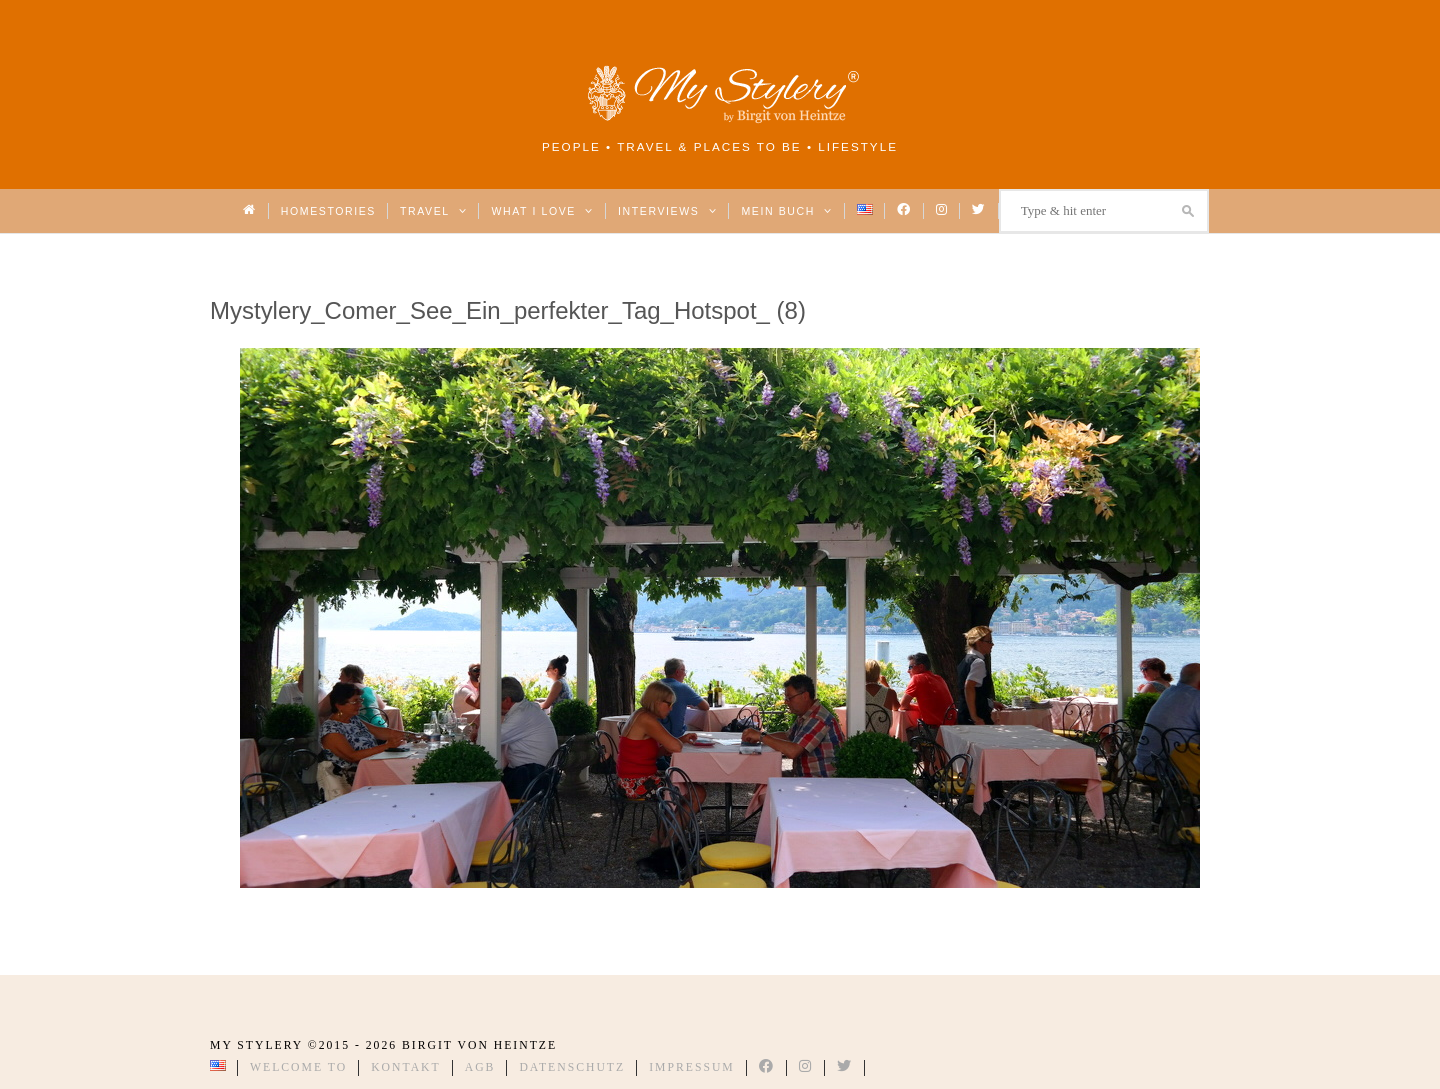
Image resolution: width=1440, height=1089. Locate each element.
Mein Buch (787, 211)
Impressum (692, 1067)
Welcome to (298, 1067)
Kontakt (406, 1067)
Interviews (667, 211)
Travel (433, 211)
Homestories (328, 211)
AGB (480, 1067)
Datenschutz (572, 1067)
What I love (542, 211)
